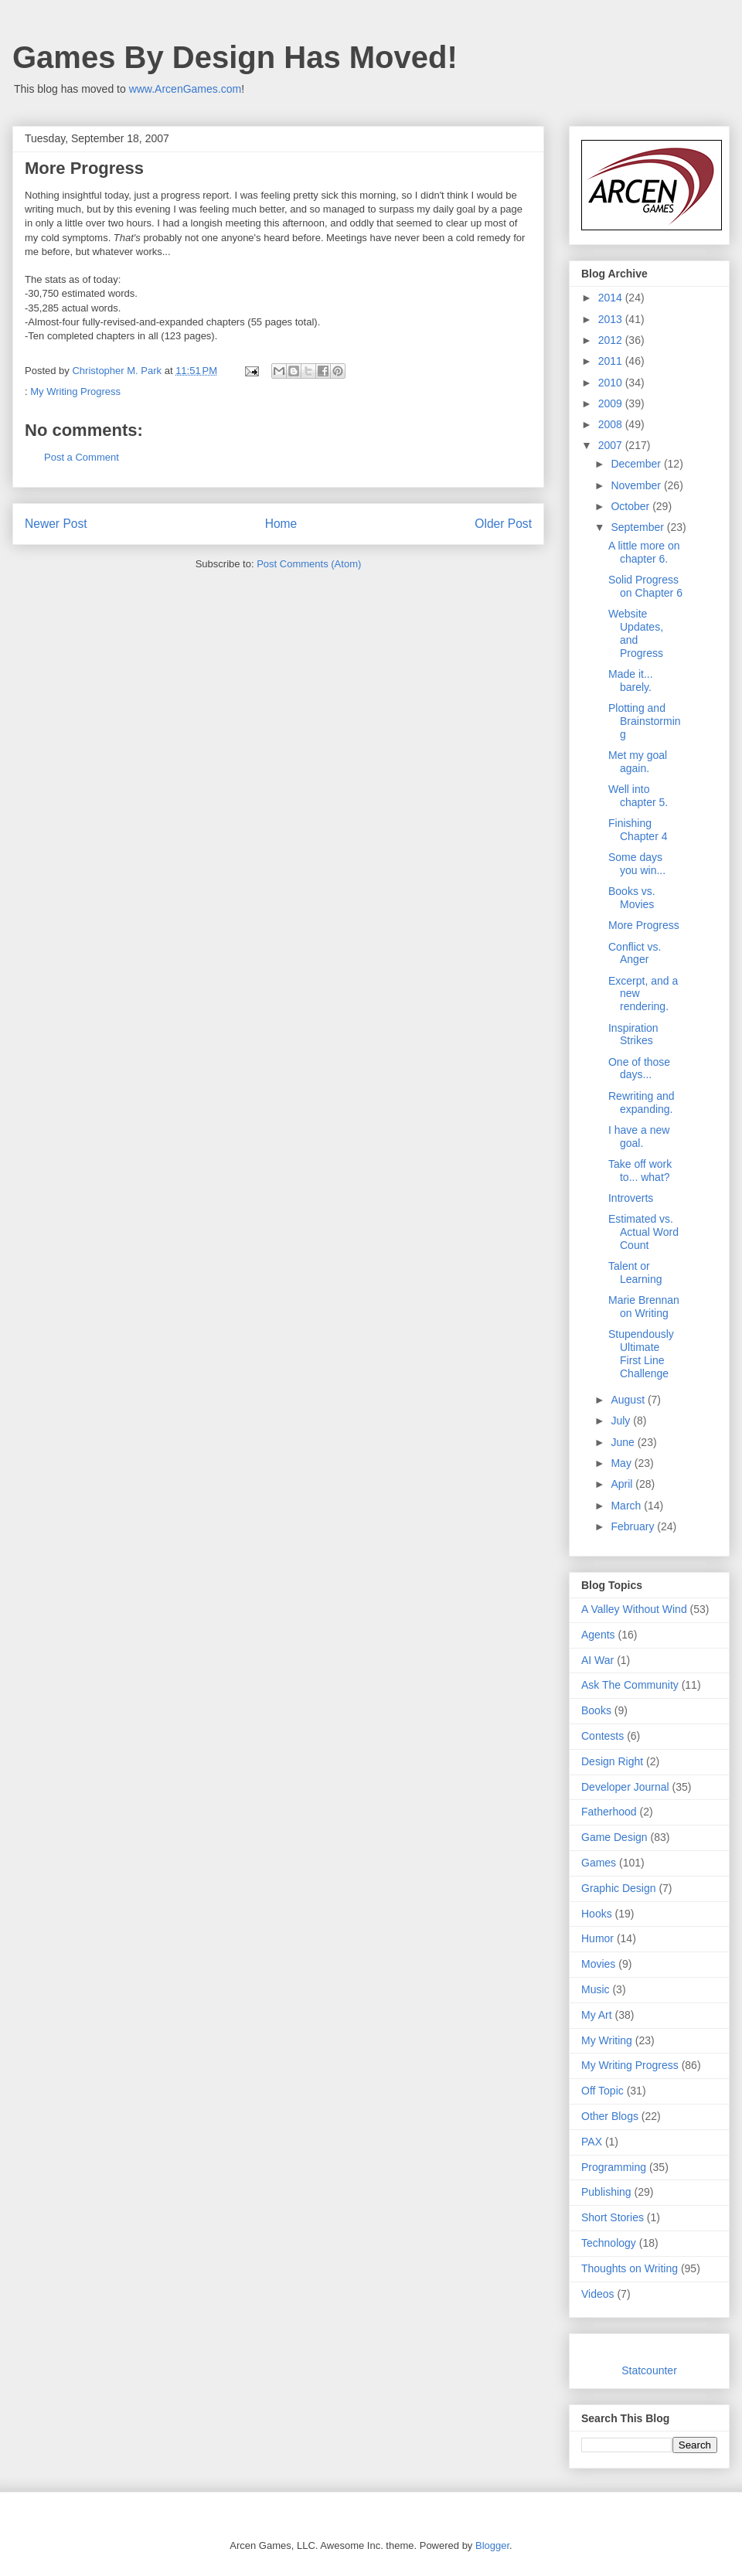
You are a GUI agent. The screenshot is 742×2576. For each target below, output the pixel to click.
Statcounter (649, 2370)
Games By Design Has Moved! (235, 57)
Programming (613, 2167)
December (637, 464)
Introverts (630, 1198)
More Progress (643, 925)
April (623, 1484)
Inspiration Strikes (633, 1034)
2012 (611, 340)
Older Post (503, 523)
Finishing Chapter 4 (637, 829)
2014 (611, 297)
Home (281, 523)
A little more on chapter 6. (644, 552)
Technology (608, 2243)
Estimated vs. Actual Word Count (643, 1232)
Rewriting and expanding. (641, 1102)
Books (596, 1710)
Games (598, 1862)
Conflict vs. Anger (634, 953)
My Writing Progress (75, 391)
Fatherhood (609, 1811)
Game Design (614, 1837)
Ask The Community (630, 1685)
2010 (611, 382)
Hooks (596, 1913)
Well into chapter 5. (638, 795)
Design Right (612, 1761)
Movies (598, 1964)
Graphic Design (618, 1888)
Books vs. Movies (631, 897)
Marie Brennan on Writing (643, 1306)
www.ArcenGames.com (185, 89)
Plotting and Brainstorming (644, 721)
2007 (611, 445)
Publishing (606, 2192)
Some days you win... (636, 863)
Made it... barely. (630, 680)
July (622, 1420)
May (622, 1463)
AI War (597, 1660)
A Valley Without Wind (634, 1609)
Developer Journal (625, 1787)
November (637, 485)
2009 (611, 403)
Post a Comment (81, 457)
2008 (611, 424)
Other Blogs (609, 2116)
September (638, 527)
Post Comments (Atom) (309, 564)
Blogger (492, 2545)
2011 (611, 361)
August (629, 1399)
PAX (591, 2141)
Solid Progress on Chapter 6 (645, 586)
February (634, 1526)
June (624, 1442)
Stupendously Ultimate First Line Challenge (641, 1353)
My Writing (606, 2040)
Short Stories (612, 2217)
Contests (602, 1736)
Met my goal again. (637, 761)
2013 (611, 319)
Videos (597, 2294)
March (627, 1505)
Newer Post (56, 523)
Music (595, 1989)
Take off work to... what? (640, 1170)
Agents (598, 1634)
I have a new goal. (638, 1136)
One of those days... (639, 1068)
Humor (597, 1938)
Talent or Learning (635, 1272)
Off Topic (602, 2090)
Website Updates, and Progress (635, 632)
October (631, 506)
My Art (596, 2015)
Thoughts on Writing (629, 2268)
